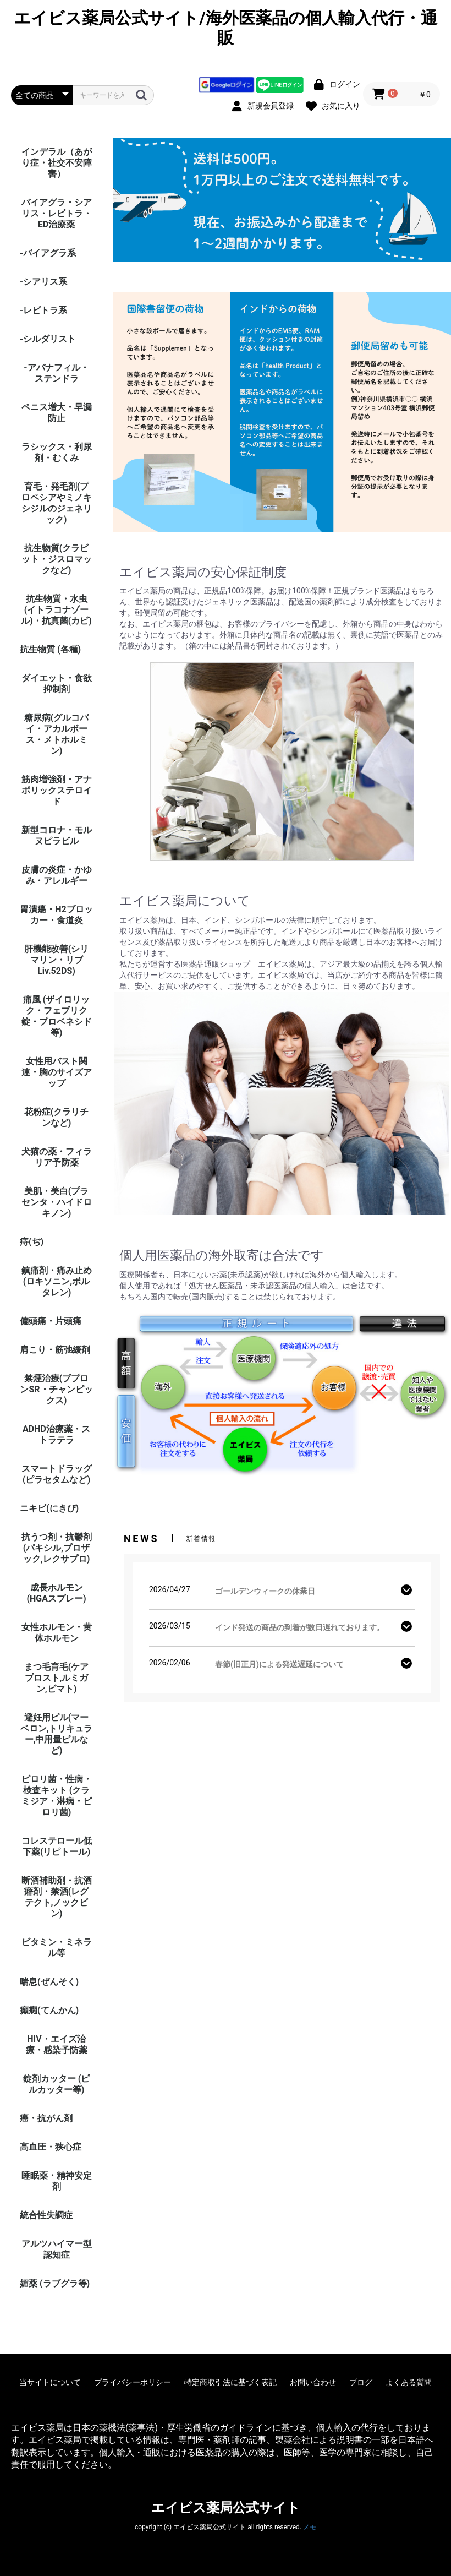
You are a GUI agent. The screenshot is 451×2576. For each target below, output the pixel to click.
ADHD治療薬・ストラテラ (56, 1434)
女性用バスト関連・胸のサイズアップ (56, 1072)
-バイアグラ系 (48, 253)
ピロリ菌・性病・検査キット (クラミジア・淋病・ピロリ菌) (56, 1795)
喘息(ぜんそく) (49, 1981)
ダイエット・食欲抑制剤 (56, 683)
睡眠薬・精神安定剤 (56, 2181)
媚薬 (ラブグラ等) (55, 2283)
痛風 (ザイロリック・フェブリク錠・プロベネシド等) (56, 1016)
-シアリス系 (43, 281)
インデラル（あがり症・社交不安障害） (56, 162)
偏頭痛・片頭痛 (50, 1321)
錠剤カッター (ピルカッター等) (56, 2084)
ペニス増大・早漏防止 (56, 412)
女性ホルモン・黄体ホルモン (56, 1632)
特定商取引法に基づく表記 (230, 2382)
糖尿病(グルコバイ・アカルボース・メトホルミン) (56, 734)
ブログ (360, 2382)
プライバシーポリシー (132, 2382)
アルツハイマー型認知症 (56, 2249)
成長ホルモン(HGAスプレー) (56, 1593)
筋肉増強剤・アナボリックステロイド (56, 790)
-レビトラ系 (43, 310)
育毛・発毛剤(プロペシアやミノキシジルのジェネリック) (56, 503)
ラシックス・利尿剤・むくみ (56, 452)
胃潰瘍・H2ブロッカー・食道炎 (56, 914)
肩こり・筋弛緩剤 (55, 1349)
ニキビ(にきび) (49, 1508)
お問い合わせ (313, 2382)
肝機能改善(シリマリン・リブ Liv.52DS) (56, 960)
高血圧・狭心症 (50, 2147)
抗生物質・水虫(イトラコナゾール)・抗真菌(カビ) (56, 609)
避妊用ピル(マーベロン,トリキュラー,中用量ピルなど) (56, 1734)
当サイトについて (50, 2382)
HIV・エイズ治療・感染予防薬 (56, 2044)
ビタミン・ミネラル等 (56, 1947)
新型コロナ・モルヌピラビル (56, 835)
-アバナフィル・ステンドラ (56, 373)
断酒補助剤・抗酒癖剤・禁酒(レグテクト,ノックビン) (56, 1897)
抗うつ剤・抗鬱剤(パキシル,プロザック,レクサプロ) (56, 1548)
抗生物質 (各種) (50, 649)
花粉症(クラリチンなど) (56, 1117)
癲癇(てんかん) (49, 2010)
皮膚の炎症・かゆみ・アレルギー (56, 875)
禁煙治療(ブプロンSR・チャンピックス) (56, 1389)
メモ (309, 2527)
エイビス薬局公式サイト (225, 2507)
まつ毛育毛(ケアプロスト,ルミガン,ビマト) (56, 1678)
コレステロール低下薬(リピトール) (56, 1846)
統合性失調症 (46, 2215)
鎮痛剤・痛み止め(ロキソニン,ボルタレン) (56, 1281)
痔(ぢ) (31, 1242)
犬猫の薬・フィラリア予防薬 (56, 1157)
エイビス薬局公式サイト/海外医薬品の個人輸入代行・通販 (225, 27)
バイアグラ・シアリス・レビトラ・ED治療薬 (56, 213)
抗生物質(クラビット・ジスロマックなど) (56, 559)
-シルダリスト (48, 339)
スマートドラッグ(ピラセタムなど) (56, 1474)
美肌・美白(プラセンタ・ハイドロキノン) (56, 1202)
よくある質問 (409, 2382)
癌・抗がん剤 (46, 2118)
